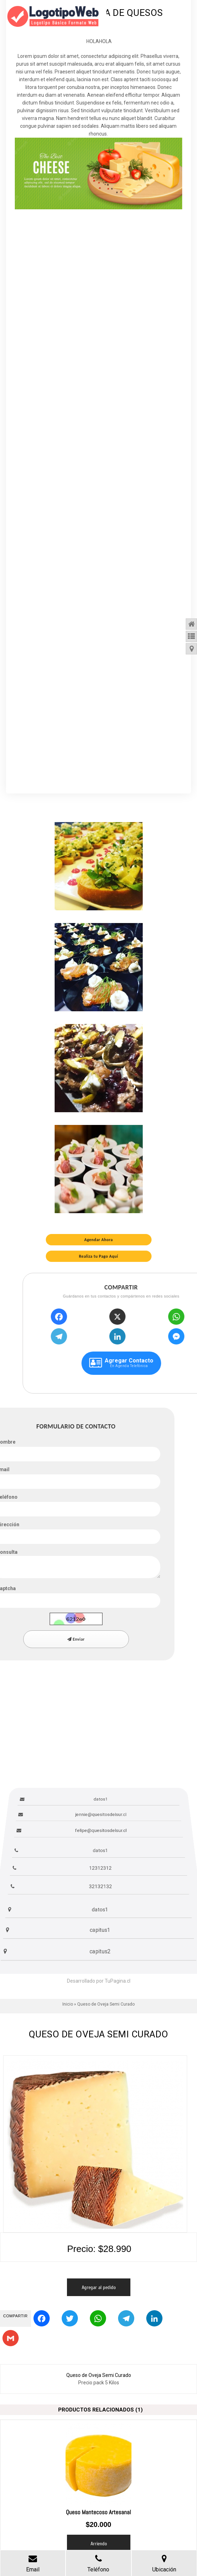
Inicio (67, 2004)
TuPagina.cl (117, 1981)
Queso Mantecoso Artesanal (98, 2512)
